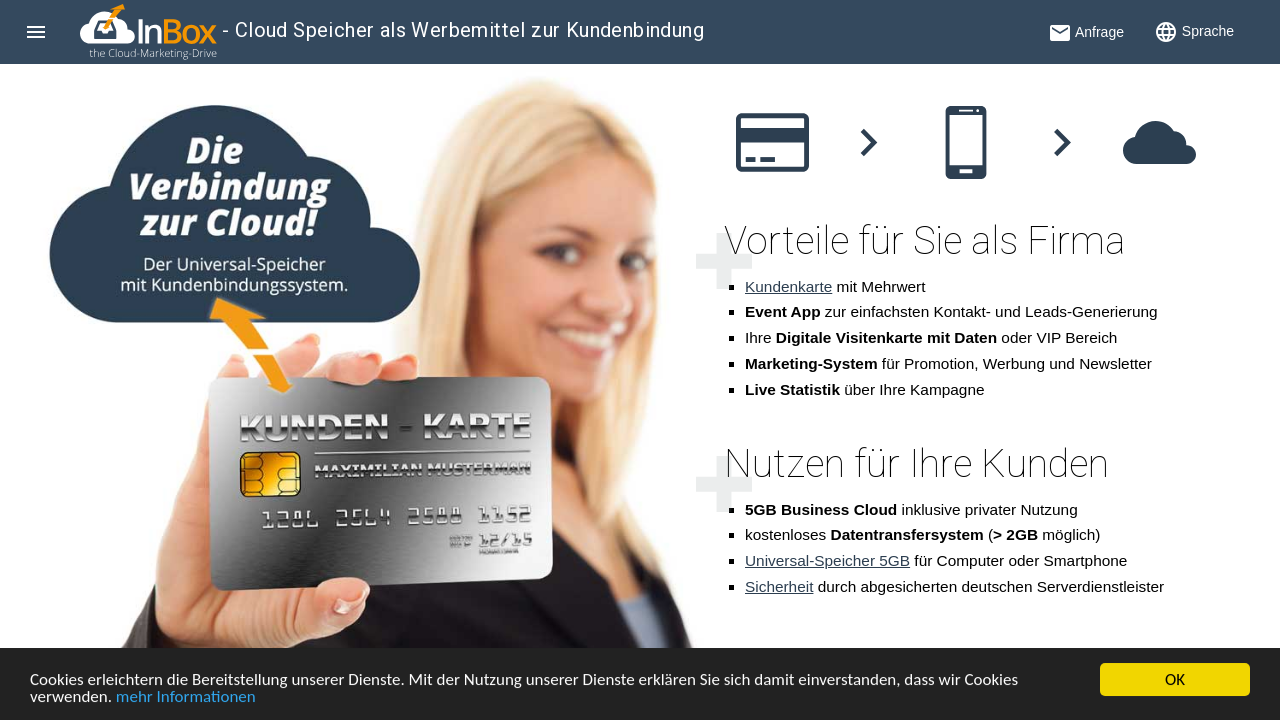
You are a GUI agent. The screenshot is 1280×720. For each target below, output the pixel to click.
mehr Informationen (186, 698)
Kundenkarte (788, 286)
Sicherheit (779, 586)
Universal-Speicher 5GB (827, 560)
